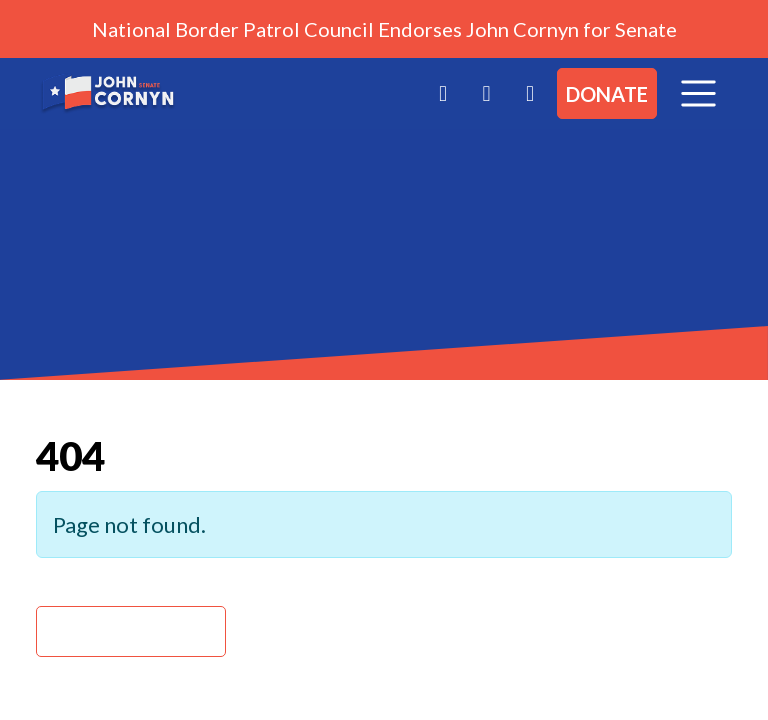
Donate (607, 94)
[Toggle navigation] (698, 93)
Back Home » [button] (131, 632)
